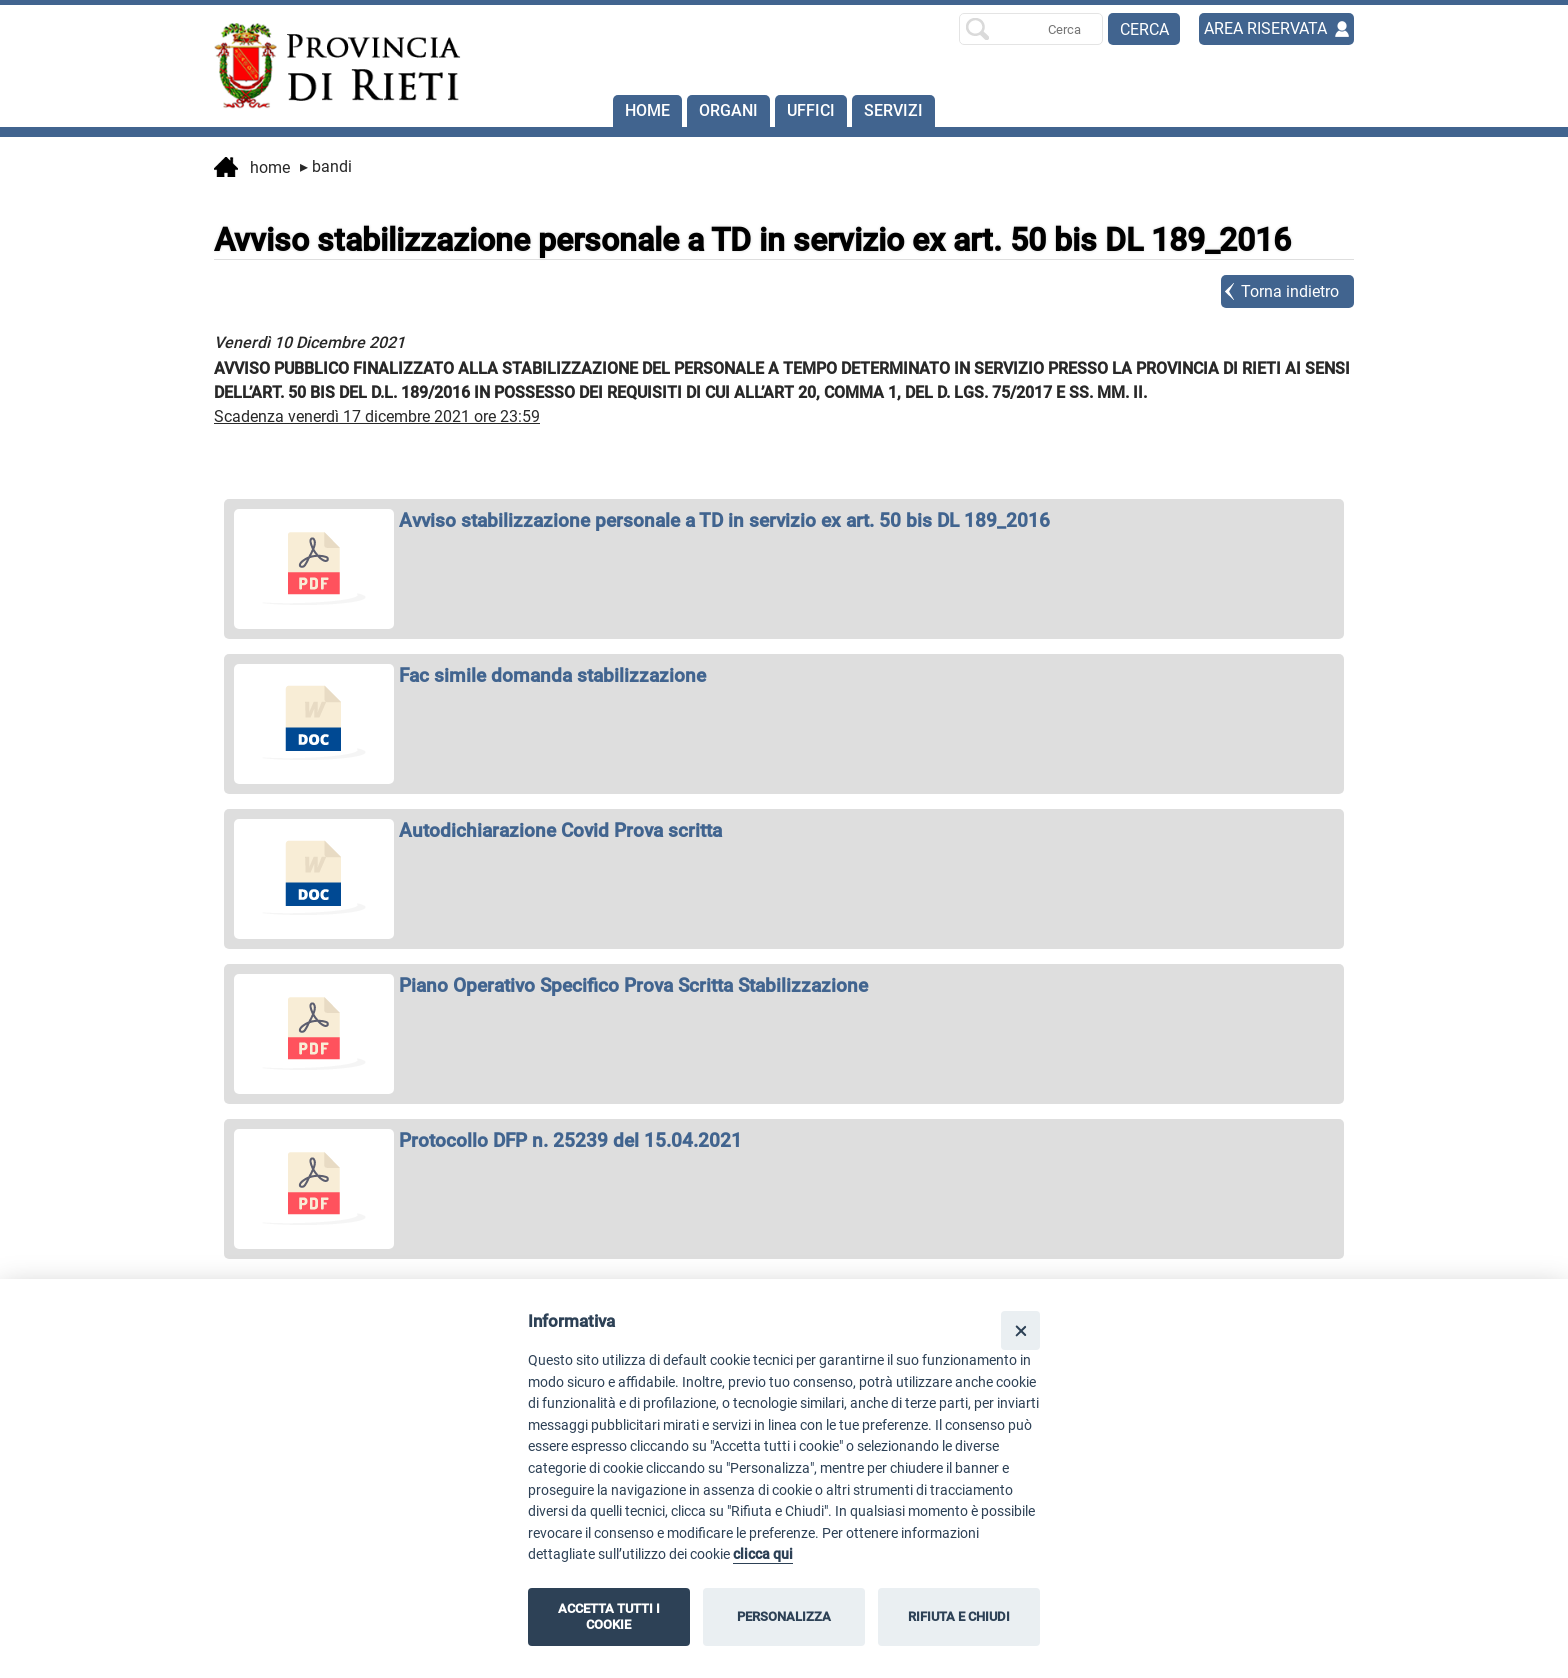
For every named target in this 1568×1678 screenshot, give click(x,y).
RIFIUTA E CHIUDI (959, 1616)
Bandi (326, 166)
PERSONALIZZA (784, 1616)
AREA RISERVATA (1265, 28)
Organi (728, 110)
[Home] (328, 66)
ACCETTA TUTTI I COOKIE (609, 1616)
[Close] (1020, 1330)
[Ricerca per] (1031, 29)
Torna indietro (1290, 291)
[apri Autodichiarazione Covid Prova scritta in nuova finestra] (784, 830)
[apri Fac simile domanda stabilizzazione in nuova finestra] (784, 675)
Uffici (811, 110)
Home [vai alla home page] (252, 169)
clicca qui (763, 1554)
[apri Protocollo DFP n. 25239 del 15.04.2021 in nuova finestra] (784, 1140)
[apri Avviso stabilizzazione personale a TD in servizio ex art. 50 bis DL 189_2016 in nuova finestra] (784, 520)
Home (647, 110)
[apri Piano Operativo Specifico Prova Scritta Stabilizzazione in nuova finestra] (784, 985)
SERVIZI (893, 110)
